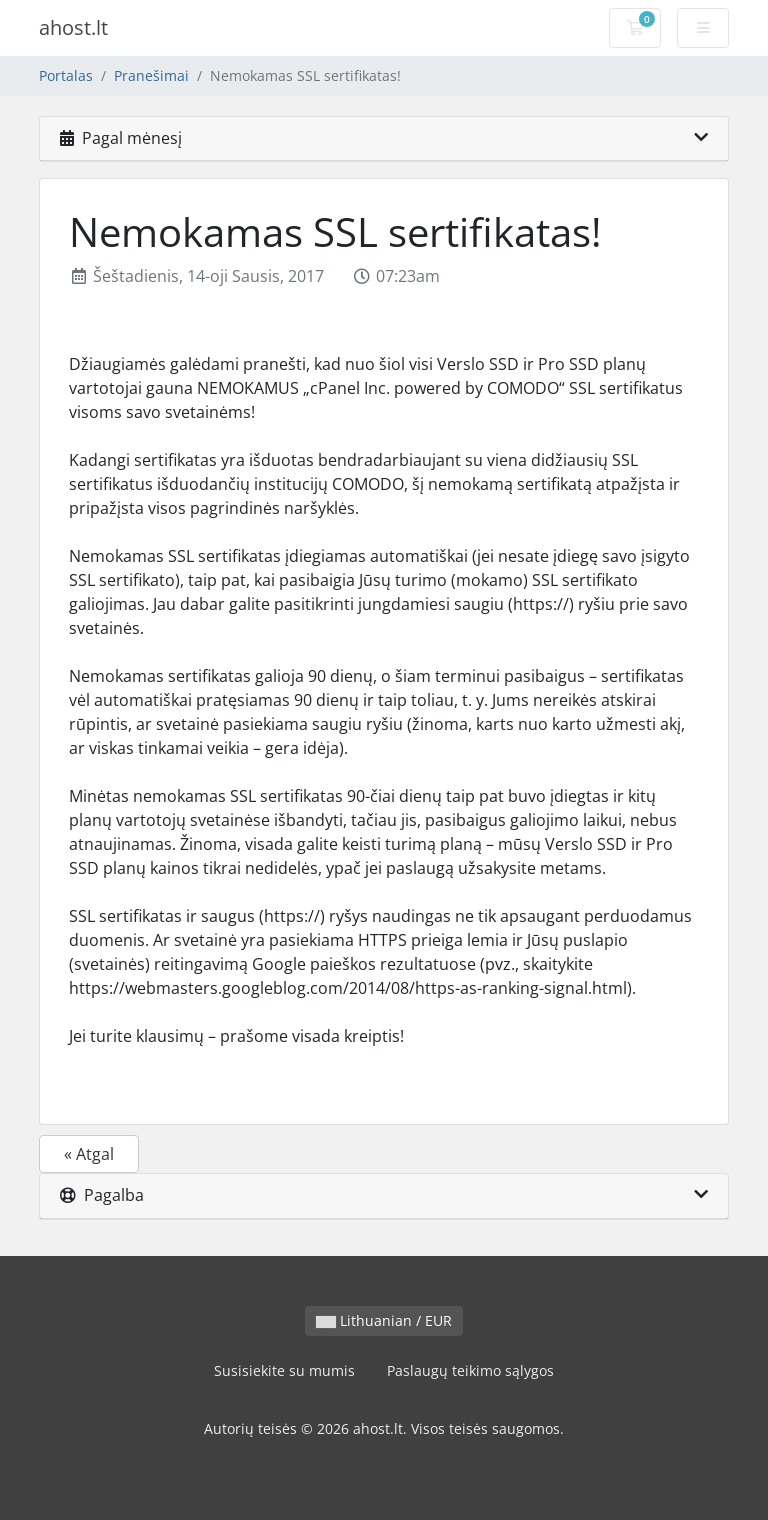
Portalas (66, 75)
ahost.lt (73, 27)
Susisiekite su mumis (284, 1370)
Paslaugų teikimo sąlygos (470, 1370)
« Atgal (89, 1154)
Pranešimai (151, 75)
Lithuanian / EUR (384, 1320)
